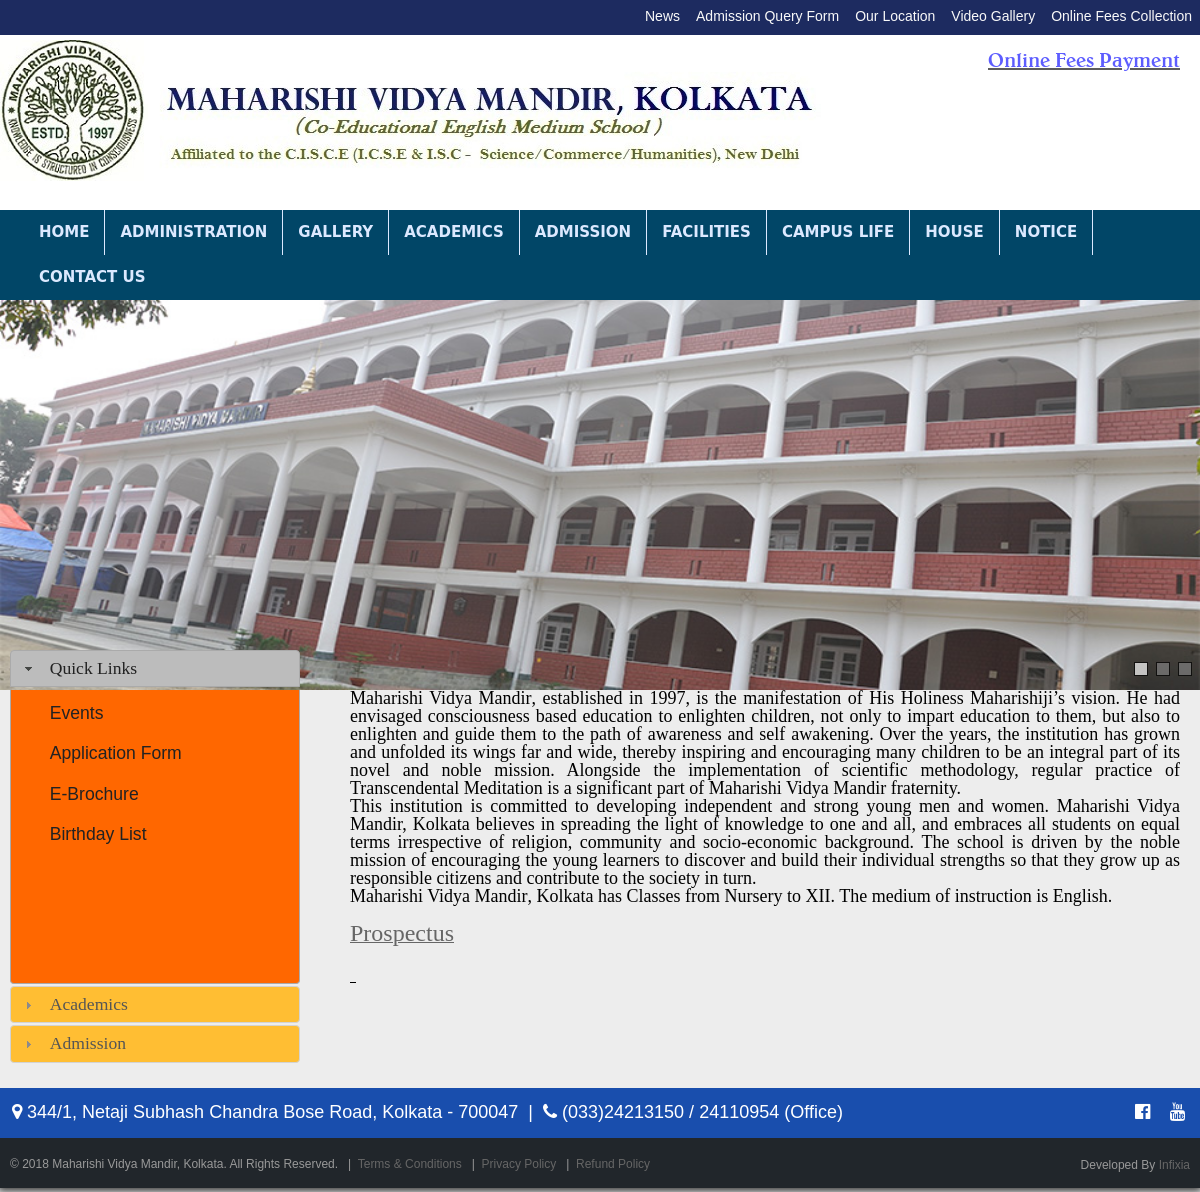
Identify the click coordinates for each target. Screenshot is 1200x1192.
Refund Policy (613, 1164)
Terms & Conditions (410, 1164)
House (954, 232)
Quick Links (93, 668)
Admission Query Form (767, 16)
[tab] (155, 668)
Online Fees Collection (1121, 16)
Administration (193, 232)
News (662, 16)
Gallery (335, 232)
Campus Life (838, 232)
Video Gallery (993, 16)
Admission (583, 232)
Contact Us (92, 277)
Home (64, 232)
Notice (1046, 232)
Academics (454, 232)
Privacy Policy (519, 1164)
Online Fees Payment (1084, 60)
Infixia (1174, 1165)
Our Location (895, 16)
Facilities (706, 232)
